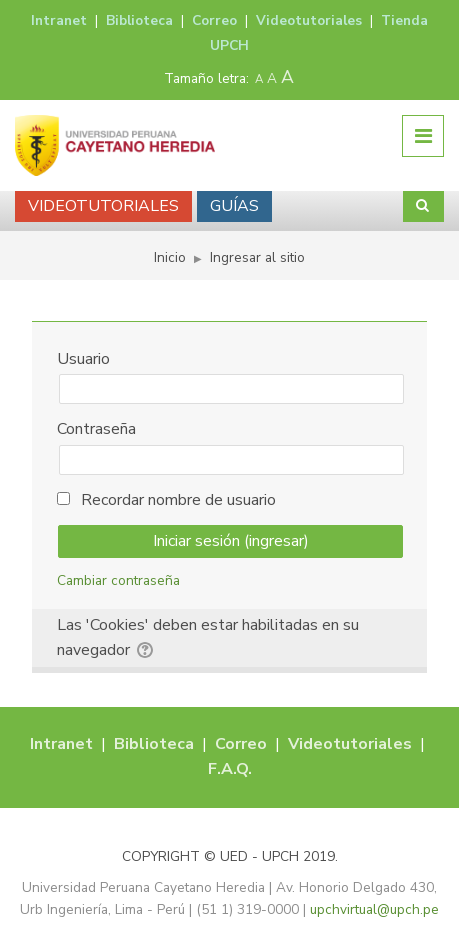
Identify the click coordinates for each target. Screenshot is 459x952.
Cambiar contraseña (118, 580)
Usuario (83, 359)
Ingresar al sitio (257, 257)
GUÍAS (234, 206)
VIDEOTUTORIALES (103, 206)
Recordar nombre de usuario (178, 500)
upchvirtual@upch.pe (374, 909)
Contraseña (96, 429)
